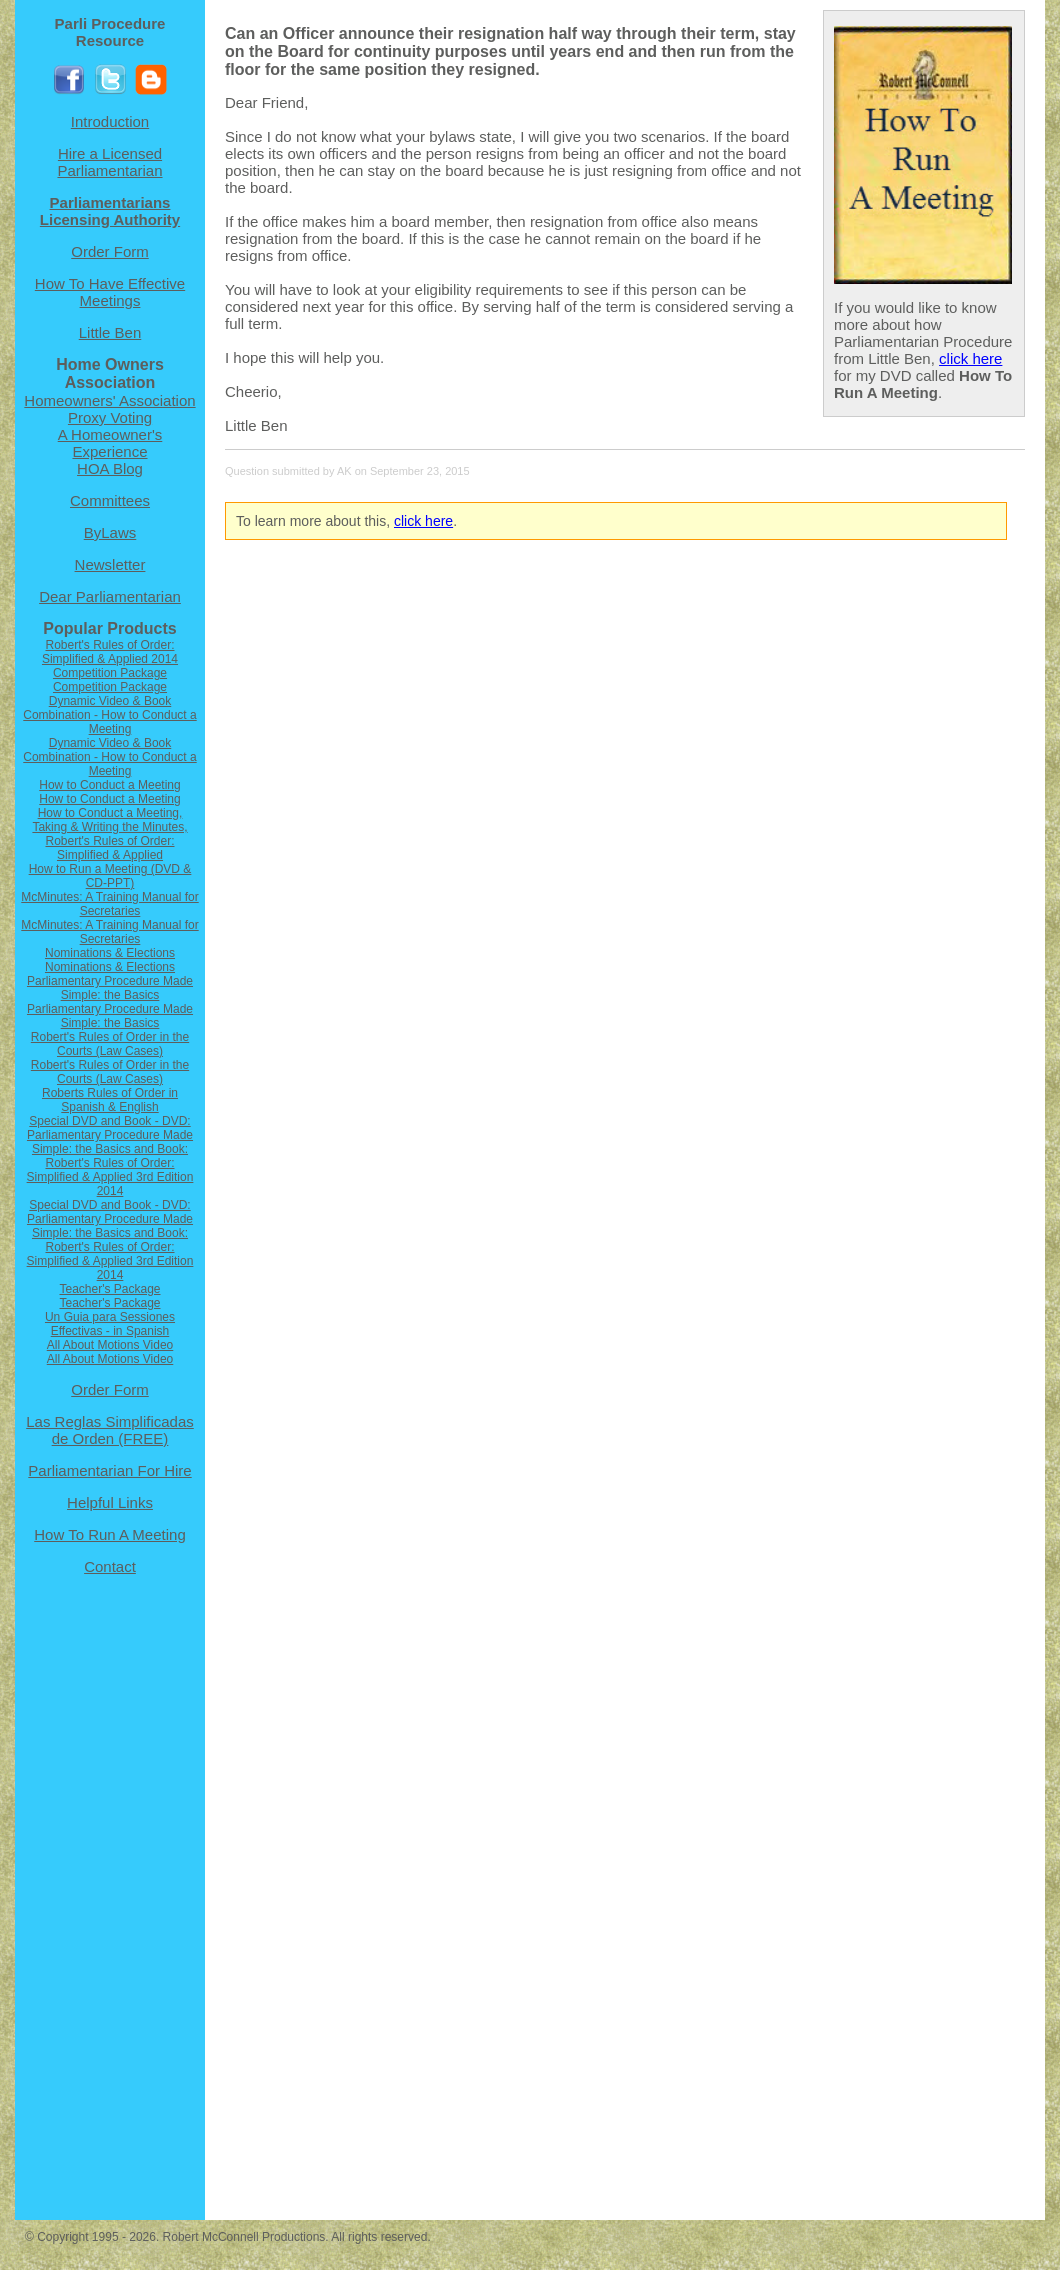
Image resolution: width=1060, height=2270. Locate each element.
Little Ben (110, 332)
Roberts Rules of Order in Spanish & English (110, 1100)
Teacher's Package (109, 1289)
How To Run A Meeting (109, 1534)
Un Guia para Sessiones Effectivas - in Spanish (110, 1324)
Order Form (110, 251)
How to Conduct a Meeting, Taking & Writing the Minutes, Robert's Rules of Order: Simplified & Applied (109, 834)
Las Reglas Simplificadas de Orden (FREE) (110, 1430)
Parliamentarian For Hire (109, 1470)
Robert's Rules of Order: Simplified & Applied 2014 (110, 652)
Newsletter (110, 564)
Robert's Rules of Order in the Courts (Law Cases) (110, 1044)
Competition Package (110, 673)
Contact (110, 1566)
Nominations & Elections (110, 953)
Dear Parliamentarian (110, 596)
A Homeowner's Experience (110, 443)
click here (970, 358)
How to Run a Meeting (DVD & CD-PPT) (110, 876)
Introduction (110, 121)
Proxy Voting (110, 417)
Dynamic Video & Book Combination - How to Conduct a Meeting (109, 715)
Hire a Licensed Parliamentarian (109, 162)
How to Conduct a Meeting (109, 785)
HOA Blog (110, 468)
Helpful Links (110, 1502)
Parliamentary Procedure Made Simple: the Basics (110, 988)
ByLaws (110, 532)
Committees (110, 500)
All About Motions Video (110, 1345)
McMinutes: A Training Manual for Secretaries (109, 904)
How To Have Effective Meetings (110, 292)
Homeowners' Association (109, 400)
